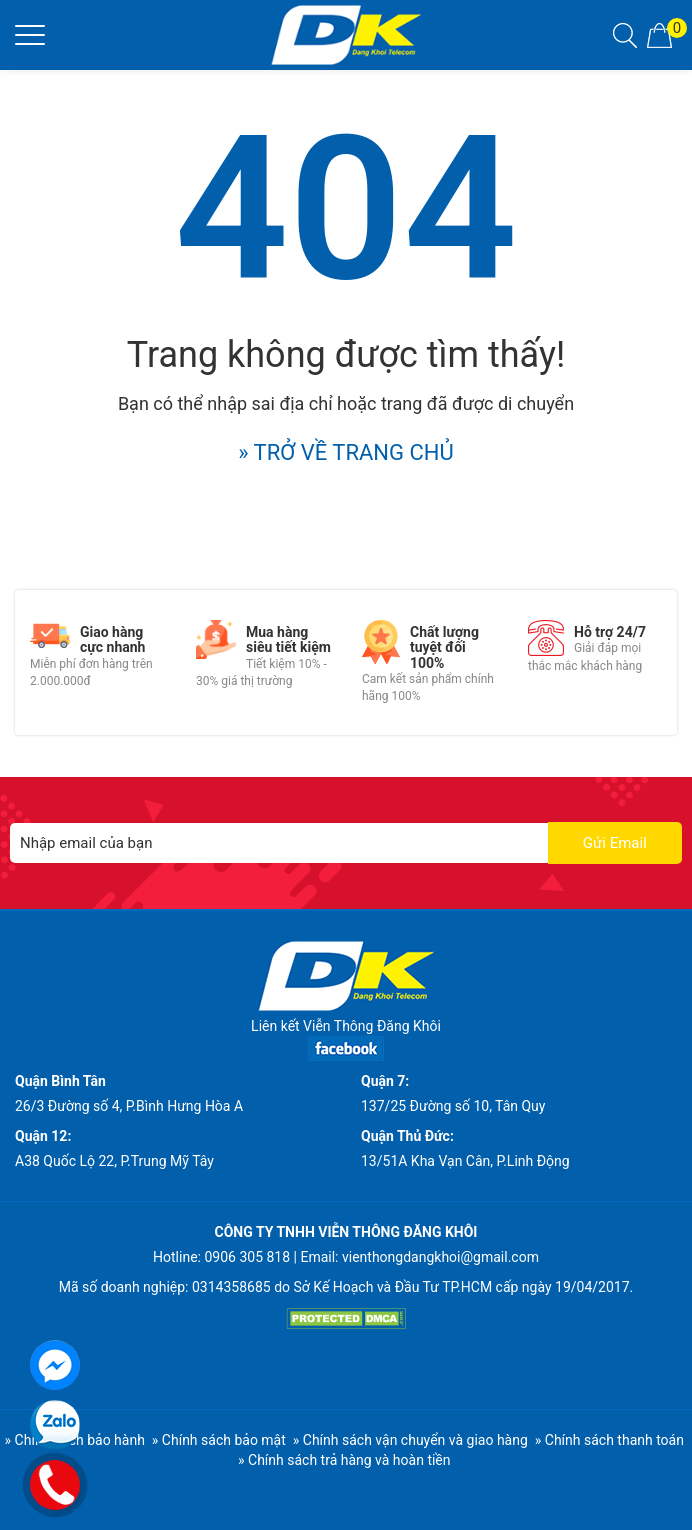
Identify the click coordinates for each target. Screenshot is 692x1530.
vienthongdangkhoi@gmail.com (440, 1257)
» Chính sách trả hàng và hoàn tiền (344, 1460)
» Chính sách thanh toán (609, 1440)
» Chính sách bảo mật (219, 1440)
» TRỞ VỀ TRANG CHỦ (346, 452)
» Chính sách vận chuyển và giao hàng (410, 1440)
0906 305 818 (247, 1257)
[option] (98, 655)
